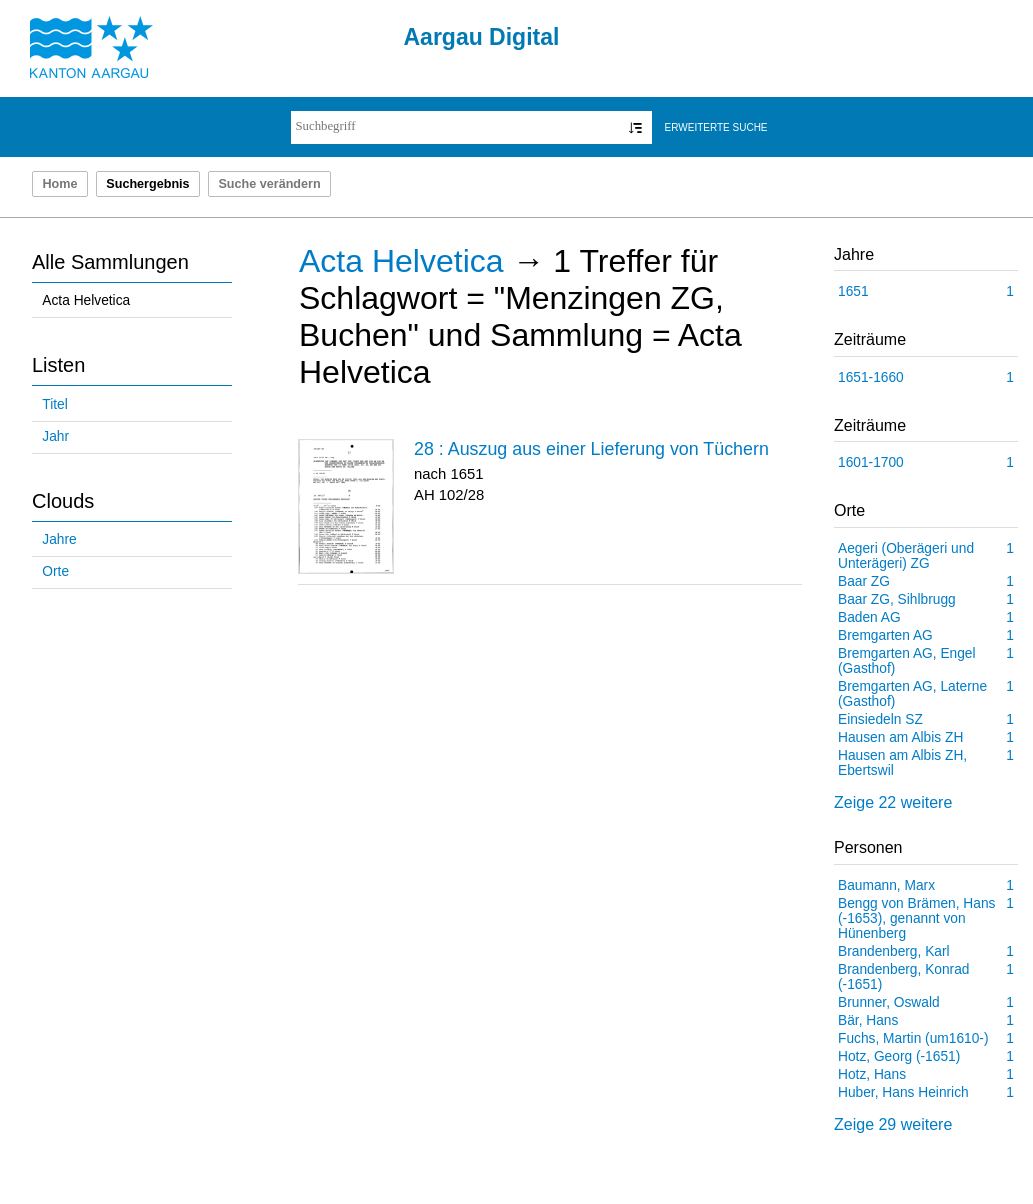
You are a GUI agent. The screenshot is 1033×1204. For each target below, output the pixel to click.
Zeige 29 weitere (893, 1124)
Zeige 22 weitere (893, 802)
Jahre (59, 539)
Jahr (55, 436)
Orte (55, 571)
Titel (54, 404)
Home (59, 184)
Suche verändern (269, 184)
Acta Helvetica (86, 300)
